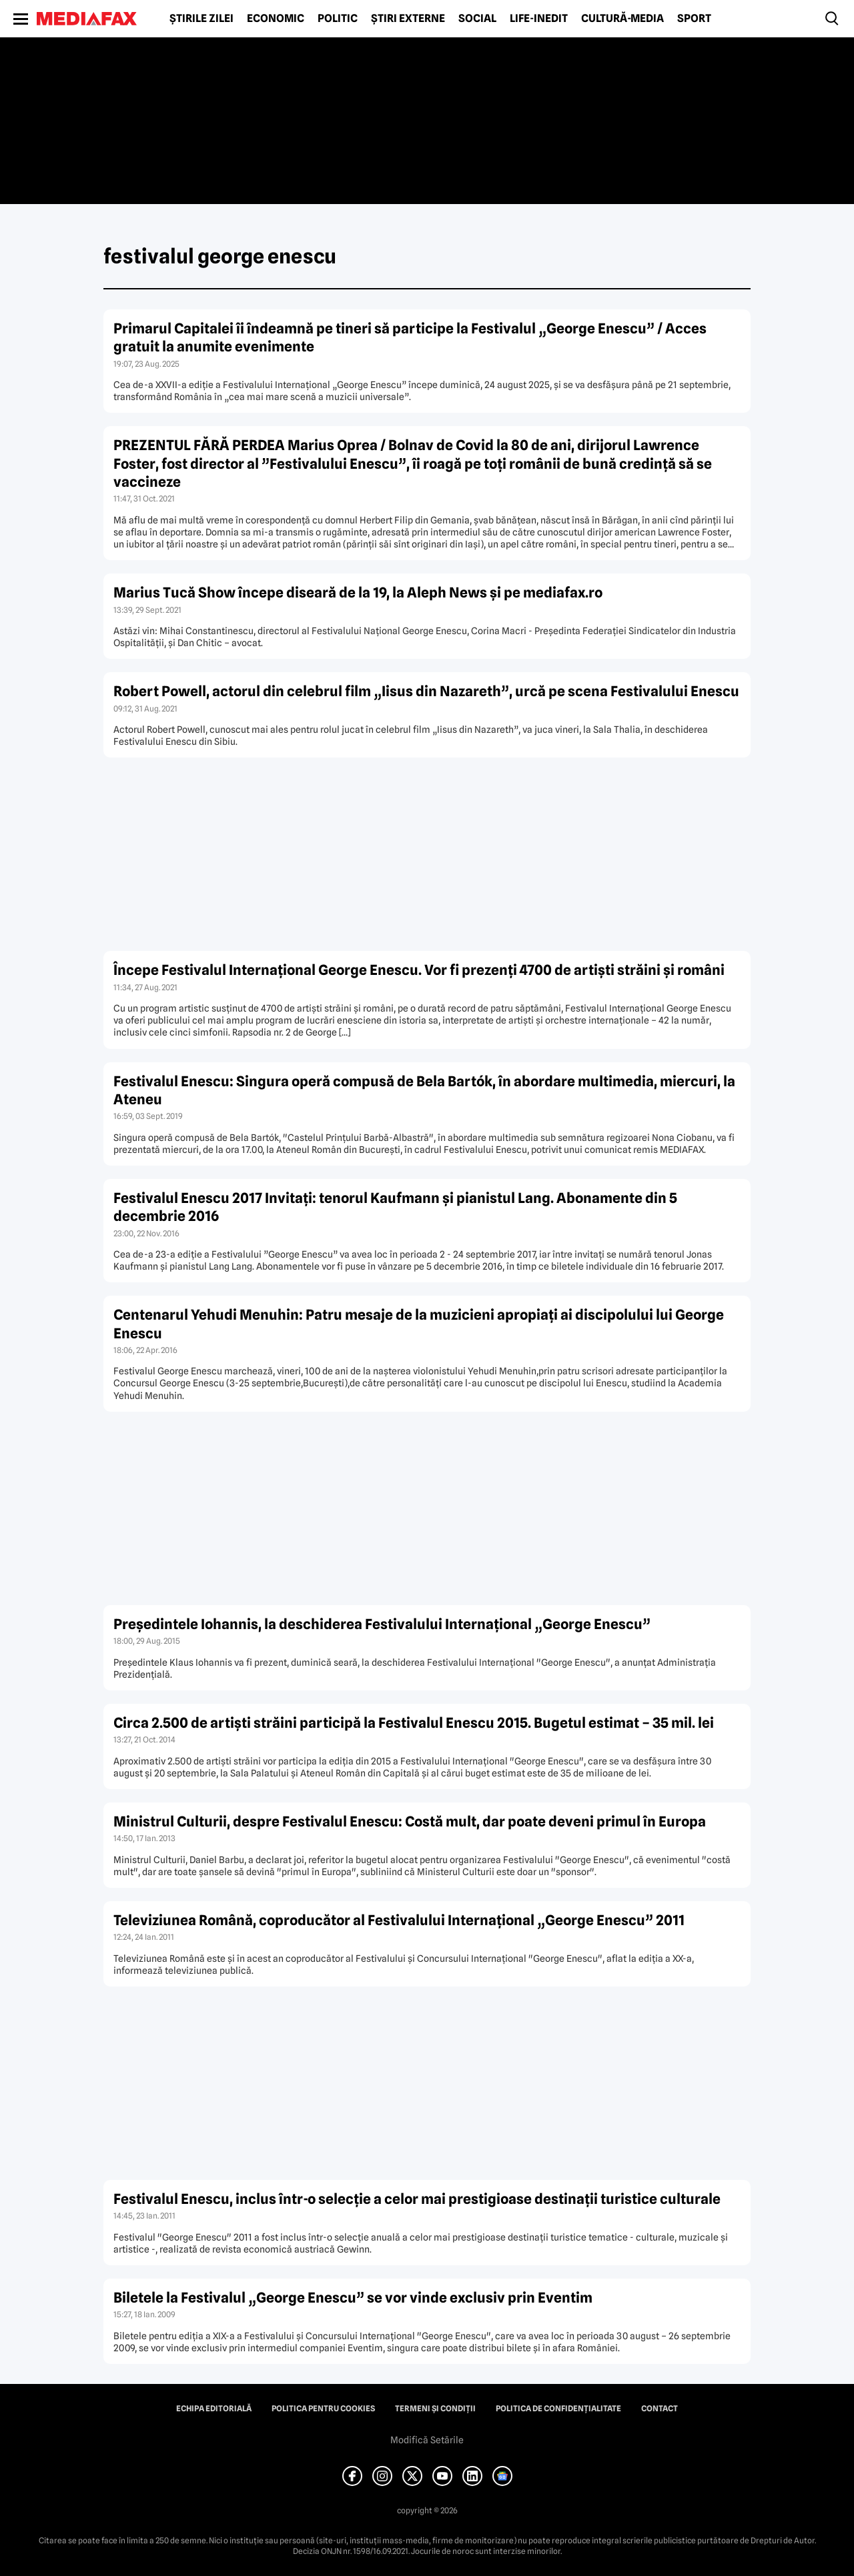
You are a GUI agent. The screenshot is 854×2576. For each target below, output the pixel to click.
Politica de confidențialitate (558, 2408)
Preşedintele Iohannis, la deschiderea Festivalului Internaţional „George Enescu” (382, 1624)
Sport (694, 18)
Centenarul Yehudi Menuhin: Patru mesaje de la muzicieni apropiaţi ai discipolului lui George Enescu (418, 1323)
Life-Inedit (539, 18)
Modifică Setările (427, 2440)
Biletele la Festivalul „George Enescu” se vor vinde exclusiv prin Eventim (352, 2297)
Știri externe (408, 18)
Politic (338, 18)
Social (477, 18)
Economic (275, 18)
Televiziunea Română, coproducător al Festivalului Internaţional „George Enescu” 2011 (399, 1920)
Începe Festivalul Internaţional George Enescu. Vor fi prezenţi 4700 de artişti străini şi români (419, 970)
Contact (659, 2408)
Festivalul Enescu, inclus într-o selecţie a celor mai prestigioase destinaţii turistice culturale (417, 2199)
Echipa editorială (214, 2408)
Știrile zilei (201, 18)
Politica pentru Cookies (323, 2408)
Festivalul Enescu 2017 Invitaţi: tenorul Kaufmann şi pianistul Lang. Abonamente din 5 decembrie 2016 (395, 1207)
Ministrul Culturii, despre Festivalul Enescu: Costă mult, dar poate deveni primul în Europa (409, 1821)
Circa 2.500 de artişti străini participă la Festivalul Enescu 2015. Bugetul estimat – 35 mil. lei (413, 1722)
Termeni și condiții (435, 2408)
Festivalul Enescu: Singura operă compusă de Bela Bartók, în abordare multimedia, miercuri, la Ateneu (424, 1090)
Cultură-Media (622, 18)
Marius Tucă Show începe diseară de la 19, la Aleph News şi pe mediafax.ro (357, 592)
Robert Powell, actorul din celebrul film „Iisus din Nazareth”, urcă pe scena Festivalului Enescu (426, 691)
